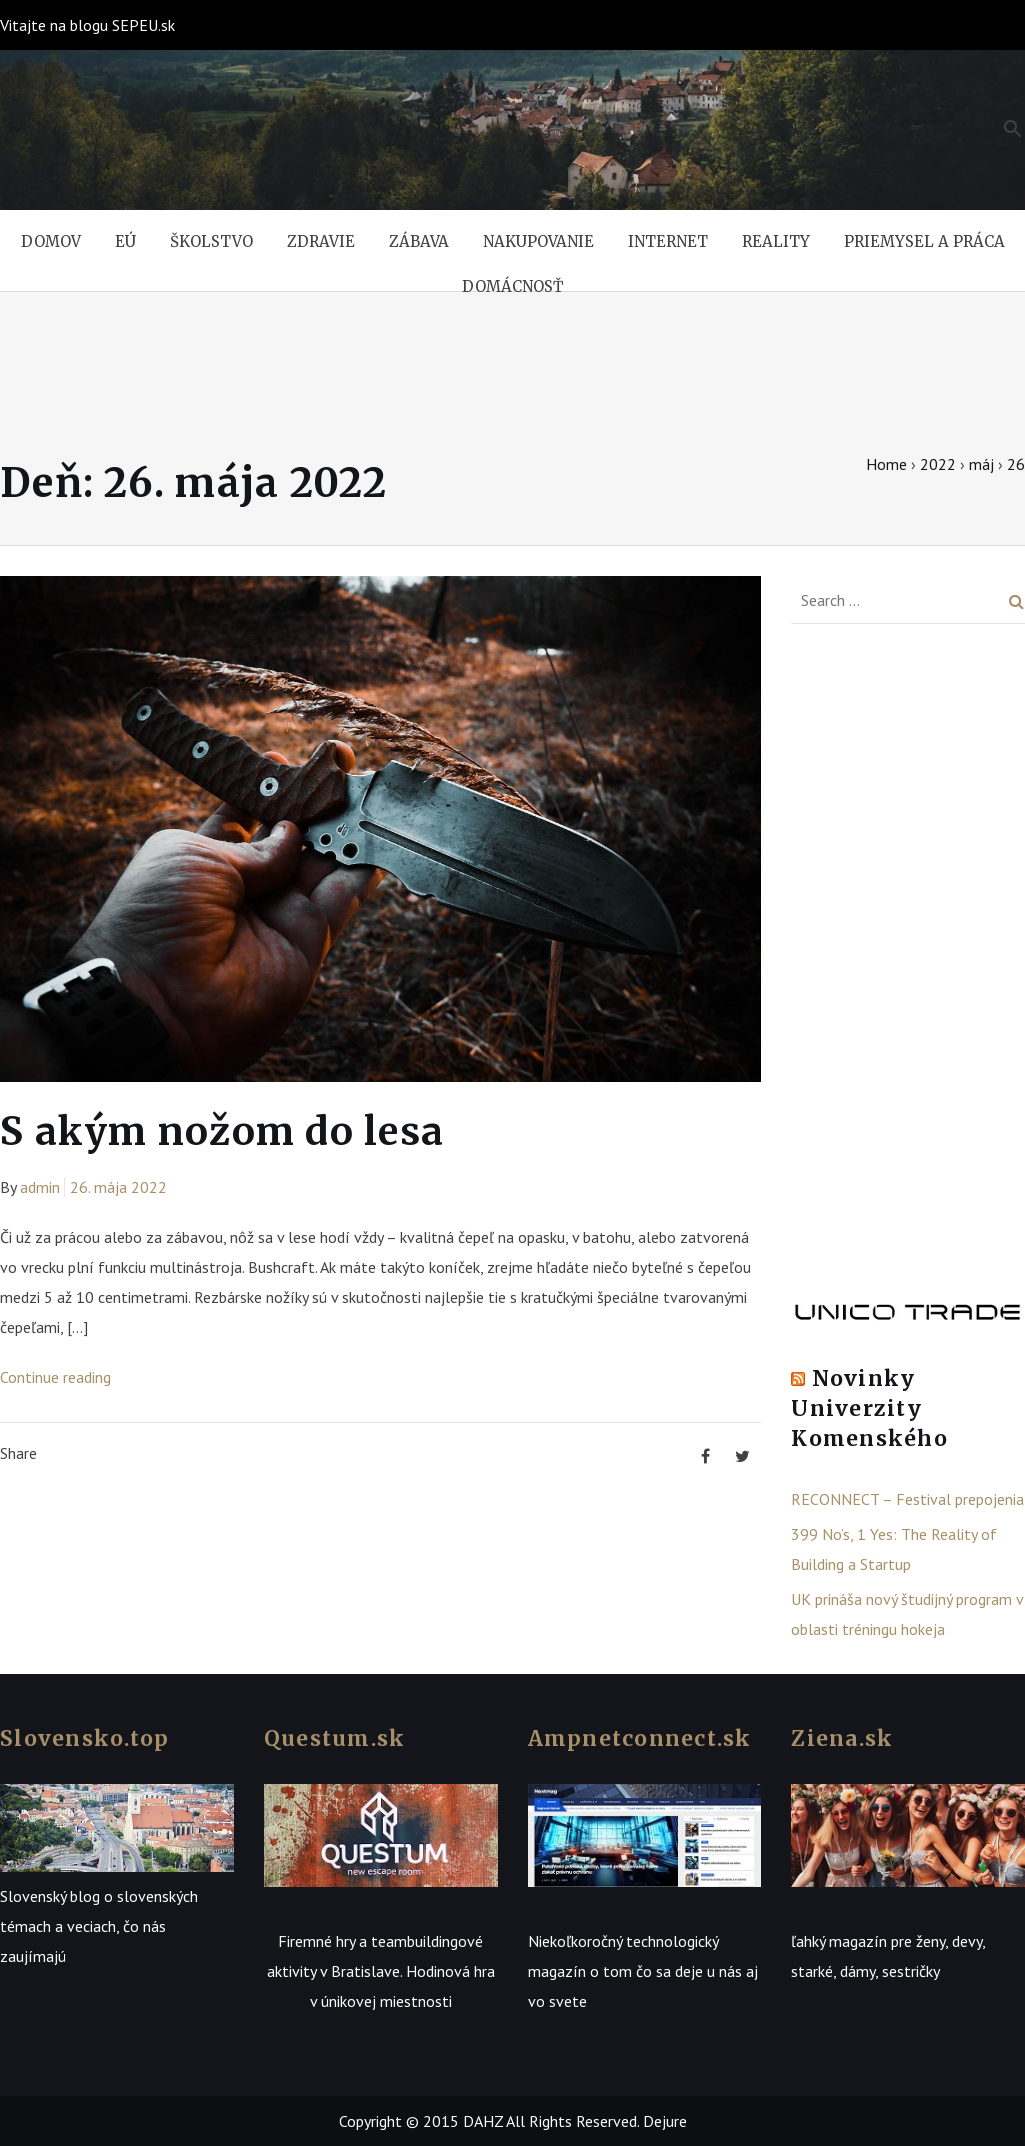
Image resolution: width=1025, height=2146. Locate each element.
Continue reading (55, 1377)
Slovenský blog (50, 1896)
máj (981, 464)
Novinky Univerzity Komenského (869, 1408)
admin (40, 1187)
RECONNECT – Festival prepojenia (907, 1499)
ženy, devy (949, 1941)
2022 (938, 464)
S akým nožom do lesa (222, 1131)
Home (886, 464)
